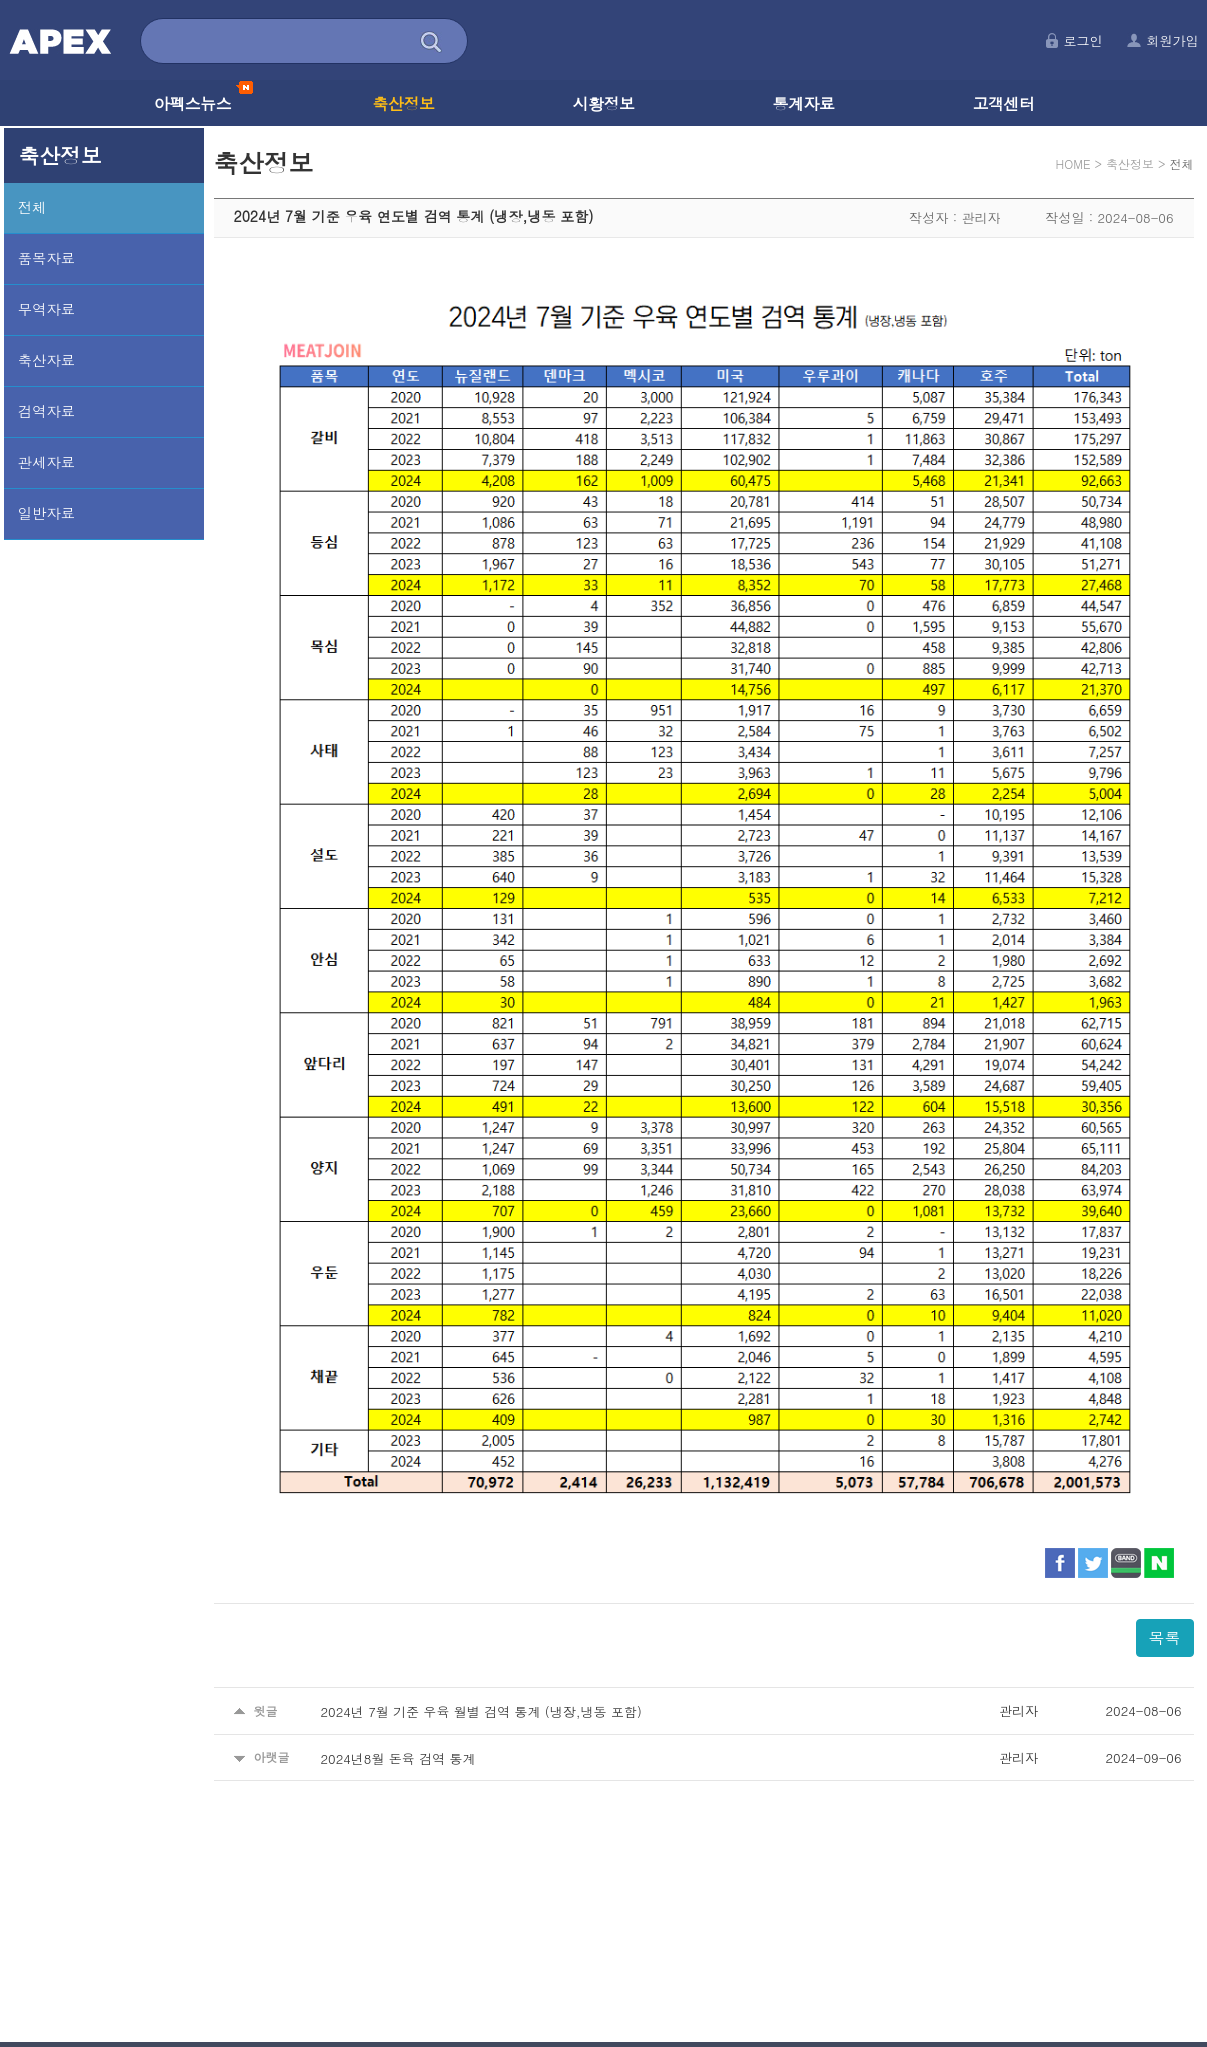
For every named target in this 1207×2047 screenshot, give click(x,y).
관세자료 (46, 462)
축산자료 (46, 360)
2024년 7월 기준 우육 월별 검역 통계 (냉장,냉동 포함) (481, 1711)
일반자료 (46, 513)
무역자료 (46, 309)
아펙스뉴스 (203, 103)
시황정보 (604, 103)
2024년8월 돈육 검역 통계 (398, 1757)
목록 (1165, 1637)
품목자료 (46, 258)
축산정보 (404, 103)
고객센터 (1004, 103)
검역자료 (46, 411)
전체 (32, 207)
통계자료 (804, 103)
